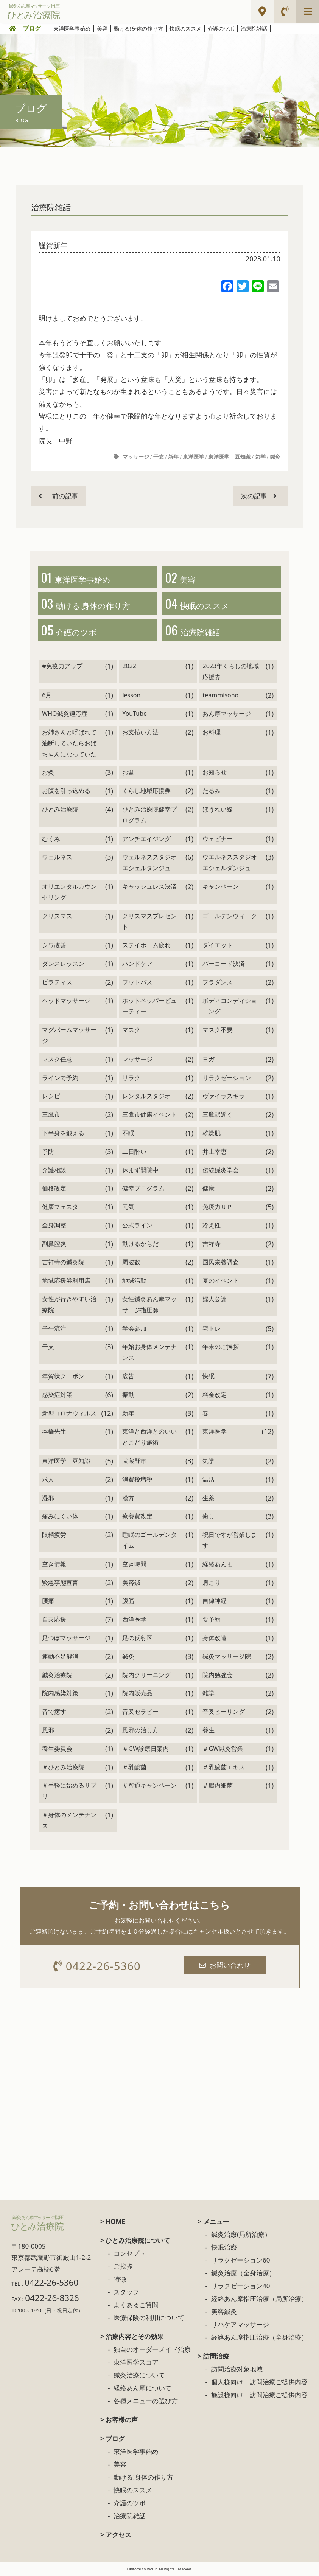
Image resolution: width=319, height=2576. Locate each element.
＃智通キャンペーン (149, 1787)
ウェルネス (57, 859)
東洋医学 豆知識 (229, 456)
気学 (260, 456)
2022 (129, 667)
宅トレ (211, 1330)
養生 (208, 1732)
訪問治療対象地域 (237, 2371)
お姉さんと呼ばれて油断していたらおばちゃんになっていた (69, 745)
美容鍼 (131, 1584)
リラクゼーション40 (240, 2288)
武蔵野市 (134, 1463)
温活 (208, 1481)
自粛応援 (54, 1621)
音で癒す (54, 1713)
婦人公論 (214, 1301)
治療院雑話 (254, 28)
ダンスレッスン (63, 965)
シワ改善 (54, 947)
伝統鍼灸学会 (220, 1171)
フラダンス (217, 983)
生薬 (208, 1499)
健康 (208, 1190)
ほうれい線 (217, 811)
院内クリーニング (146, 1676)
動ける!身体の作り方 (138, 28)
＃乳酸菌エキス (223, 1768)
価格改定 (54, 1190)
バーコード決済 (223, 965)
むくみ (51, 840)
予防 (48, 1153)
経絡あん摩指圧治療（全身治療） (259, 2339)
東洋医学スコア (136, 2364)
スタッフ (126, 2294)
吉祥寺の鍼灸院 (63, 1264)
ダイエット (217, 947)
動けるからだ (140, 1245)
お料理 (211, 734)
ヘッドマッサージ (66, 1002)
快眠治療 (224, 2249)
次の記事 (258, 496)
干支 (158, 456)
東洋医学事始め (71, 28)
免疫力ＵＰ (217, 1208)
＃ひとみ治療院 (63, 1768)
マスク (131, 1031)
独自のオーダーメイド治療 (152, 2351)
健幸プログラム (143, 1190)
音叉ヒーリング (223, 1713)
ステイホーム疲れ (146, 947)
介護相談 (54, 1171)
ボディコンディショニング (229, 1007)
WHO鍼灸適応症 (64, 715)
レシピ (51, 1098)
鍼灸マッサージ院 (226, 1658)
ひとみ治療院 (60, 811)
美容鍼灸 (224, 2313)
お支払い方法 (140, 734)
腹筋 (128, 1602)
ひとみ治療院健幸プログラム (149, 816)
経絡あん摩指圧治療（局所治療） (259, 2301)
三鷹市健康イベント (149, 1116)
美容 (102, 28)
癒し (208, 1518)
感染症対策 (57, 1396)
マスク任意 (57, 1061)
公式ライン (137, 1227)
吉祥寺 (211, 1245)
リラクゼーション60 (240, 2262)
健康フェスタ (60, 1208)
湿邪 (48, 1499)
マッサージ (136, 456)
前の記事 (59, 496)
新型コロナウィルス (69, 1415)
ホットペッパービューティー (149, 1007)
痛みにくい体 (60, 1518)
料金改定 (214, 1396)
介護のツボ (221, 28)
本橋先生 (54, 1433)
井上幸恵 (214, 1153)
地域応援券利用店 (66, 1282)
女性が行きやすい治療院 (69, 1306)
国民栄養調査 (220, 1264)
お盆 (128, 774)
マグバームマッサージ (69, 1037)
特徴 (120, 2281)
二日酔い (134, 1153)
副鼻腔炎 (54, 1245)
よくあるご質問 (136, 2307)
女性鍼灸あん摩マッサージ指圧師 (149, 1306)
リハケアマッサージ (240, 2326)
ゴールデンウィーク (229, 917)
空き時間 (134, 1565)
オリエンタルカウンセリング (69, 893)
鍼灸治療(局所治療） (241, 2236)
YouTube (134, 715)
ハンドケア (137, 965)
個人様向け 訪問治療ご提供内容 (259, 2384)
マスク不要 (217, 1031)
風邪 (48, 1732)
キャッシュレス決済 (149, 888)
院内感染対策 (60, 1695)
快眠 (208, 1378)
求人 (48, 1481)
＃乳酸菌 (134, 1768)
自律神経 (214, 1602)
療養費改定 (137, 1518)
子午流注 (54, 1330)
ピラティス (57, 983)
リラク (131, 1079)
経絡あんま (217, 1565)
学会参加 (134, 1330)
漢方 (128, 1499)
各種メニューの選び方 (146, 2403)
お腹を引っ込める (66, 792)
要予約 (211, 1621)
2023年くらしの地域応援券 (230, 673)
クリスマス (57, 917)
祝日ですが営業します (229, 1542)
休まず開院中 (140, 1171)
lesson (131, 697)
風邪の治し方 (140, 1732)
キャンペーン (220, 888)
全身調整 (54, 1227)
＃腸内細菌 (217, 1787)
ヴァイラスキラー (226, 1098)
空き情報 (54, 1565)
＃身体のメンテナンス (69, 1822)
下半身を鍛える (63, 1135)
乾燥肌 (211, 1135)
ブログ (32, 28)
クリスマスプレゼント (149, 923)
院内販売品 (137, 1695)
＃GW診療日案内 (145, 1750)
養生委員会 (57, 1750)
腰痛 (48, 1602)
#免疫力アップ (62, 667)
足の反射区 (137, 1640)
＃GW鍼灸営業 (222, 1750)
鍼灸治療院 (57, 1676)
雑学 (208, 1695)
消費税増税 (137, 1481)
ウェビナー (217, 840)
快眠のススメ (185, 28)
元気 (128, 1208)
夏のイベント (220, 1282)
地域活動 (134, 1282)
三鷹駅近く (217, 1116)
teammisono (220, 697)
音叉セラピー (140, 1713)
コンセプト (130, 2255)
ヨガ (208, 1061)
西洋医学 (134, 1621)
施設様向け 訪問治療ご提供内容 (259, 2397)
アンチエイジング (146, 840)
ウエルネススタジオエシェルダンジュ (229, 864)
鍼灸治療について (139, 2377)
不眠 (128, 1135)
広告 (128, 1378)
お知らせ (214, 774)
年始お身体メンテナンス (149, 1354)
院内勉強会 (217, 1676)
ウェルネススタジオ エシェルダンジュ (149, 864)
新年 (173, 456)
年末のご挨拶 (220, 1348)
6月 (46, 697)
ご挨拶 (123, 2268)
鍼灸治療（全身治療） (243, 2275)
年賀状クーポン (63, 1378)
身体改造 (214, 1640)
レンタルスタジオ (146, 1098)
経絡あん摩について (142, 2390)
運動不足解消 (60, 1658)
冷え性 (211, 1227)
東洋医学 (193, 456)
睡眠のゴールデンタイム (149, 1542)
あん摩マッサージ (226, 715)
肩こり (211, 1584)
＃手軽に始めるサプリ (69, 1792)
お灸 (48, 774)
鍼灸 (275, 456)
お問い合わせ (225, 1966)
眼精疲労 (54, 1536)
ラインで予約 (60, 1079)
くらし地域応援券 (146, 792)
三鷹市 (51, 1116)
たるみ (211, 792)
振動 (128, 1396)
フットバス (137, 983)
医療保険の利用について (149, 2319)
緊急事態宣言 (60, 1584)
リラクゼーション (226, 1079)
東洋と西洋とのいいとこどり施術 (149, 1438)
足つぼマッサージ (66, 1640)
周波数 (131, 1264)
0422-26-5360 (97, 1968)
